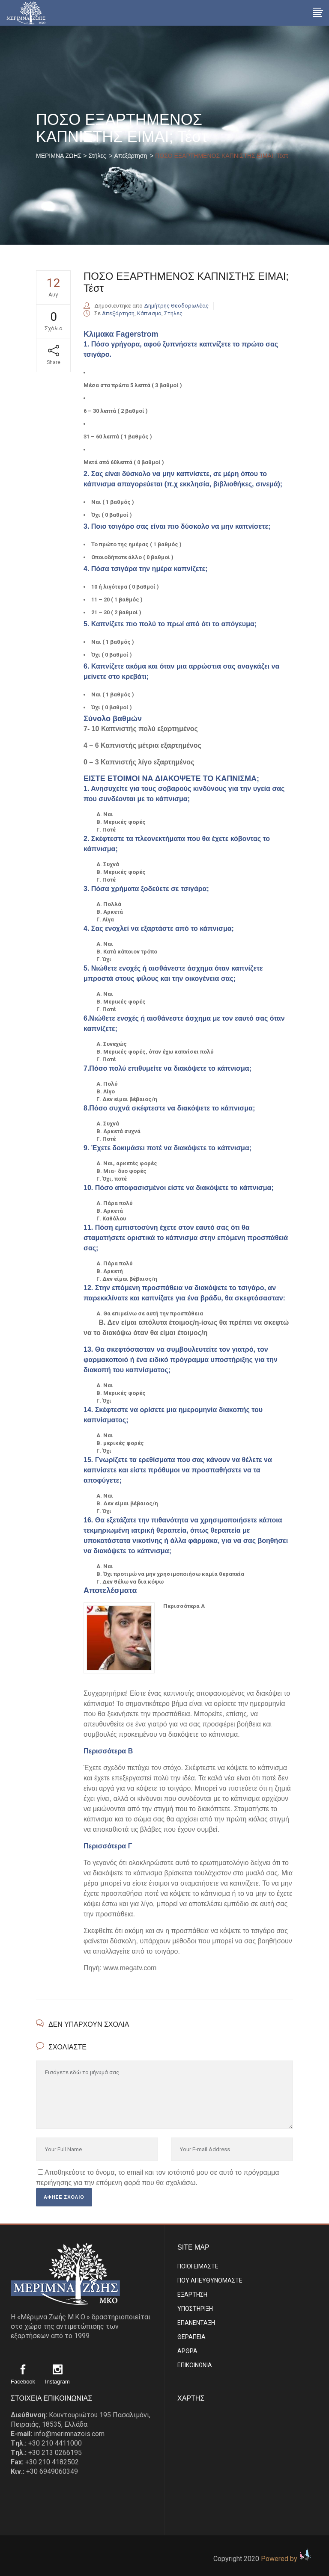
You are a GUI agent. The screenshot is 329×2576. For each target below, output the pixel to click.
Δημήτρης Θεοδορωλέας (176, 305)
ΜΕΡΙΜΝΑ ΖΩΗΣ (58, 156)
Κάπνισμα (149, 313)
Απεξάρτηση (130, 156)
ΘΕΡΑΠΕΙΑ (191, 2336)
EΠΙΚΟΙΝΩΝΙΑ (194, 2365)
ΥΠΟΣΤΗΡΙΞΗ (195, 2308)
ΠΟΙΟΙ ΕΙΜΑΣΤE (197, 2266)
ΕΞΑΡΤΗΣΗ (192, 2294)
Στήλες (97, 156)
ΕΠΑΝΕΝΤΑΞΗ (196, 2322)
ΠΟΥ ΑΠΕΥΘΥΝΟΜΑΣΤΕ (209, 2280)
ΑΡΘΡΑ (187, 2351)
